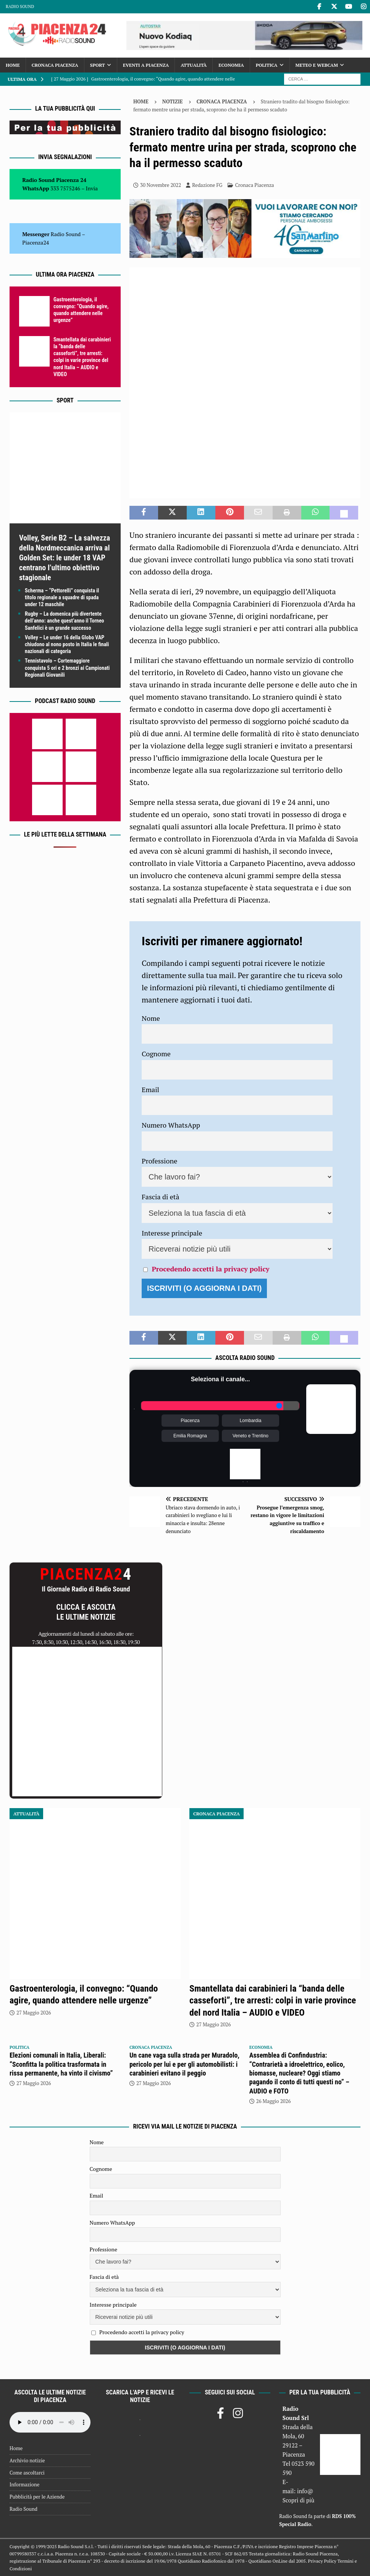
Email (150, 1089)
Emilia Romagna (190, 1435)
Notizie (172, 101)
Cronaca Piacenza (55, 65)
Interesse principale (172, 1232)
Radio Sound (20, 6)
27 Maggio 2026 (33, 2012)
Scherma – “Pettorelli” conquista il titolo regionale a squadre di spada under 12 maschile (62, 597)
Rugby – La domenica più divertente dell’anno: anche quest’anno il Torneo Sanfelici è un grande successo (64, 621)
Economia (231, 65)
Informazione (24, 2484)
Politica (267, 65)
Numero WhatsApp (171, 1125)
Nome (151, 1018)
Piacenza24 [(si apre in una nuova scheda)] (35, 242)
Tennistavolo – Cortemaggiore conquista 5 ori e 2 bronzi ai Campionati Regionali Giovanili (67, 667)
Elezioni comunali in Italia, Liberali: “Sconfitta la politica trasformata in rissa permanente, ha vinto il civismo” (61, 2064)
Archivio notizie (27, 2460)
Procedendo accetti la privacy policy (210, 1268)
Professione (159, 1160)
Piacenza (190, 1420)
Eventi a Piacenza (146, 65)
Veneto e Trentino (250, 1435)
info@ (305, 2491)
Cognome (156, 1053)
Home (13, 65)
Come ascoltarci (27, 2472)
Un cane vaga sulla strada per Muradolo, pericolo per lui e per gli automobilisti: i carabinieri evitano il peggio (184, 2064)
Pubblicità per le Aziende (37, 2496)
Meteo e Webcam (317, 65)
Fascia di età (160, 1196)
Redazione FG (207, 185)
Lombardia (251, 1420)
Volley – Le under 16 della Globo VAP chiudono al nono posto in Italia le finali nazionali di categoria (67, 644)
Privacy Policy (322, 2561)
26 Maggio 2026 (273, 2101)
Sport (97, 65)
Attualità (194, 65)
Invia (92, 188)
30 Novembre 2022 (160, 185)
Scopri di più (299, 2500)
